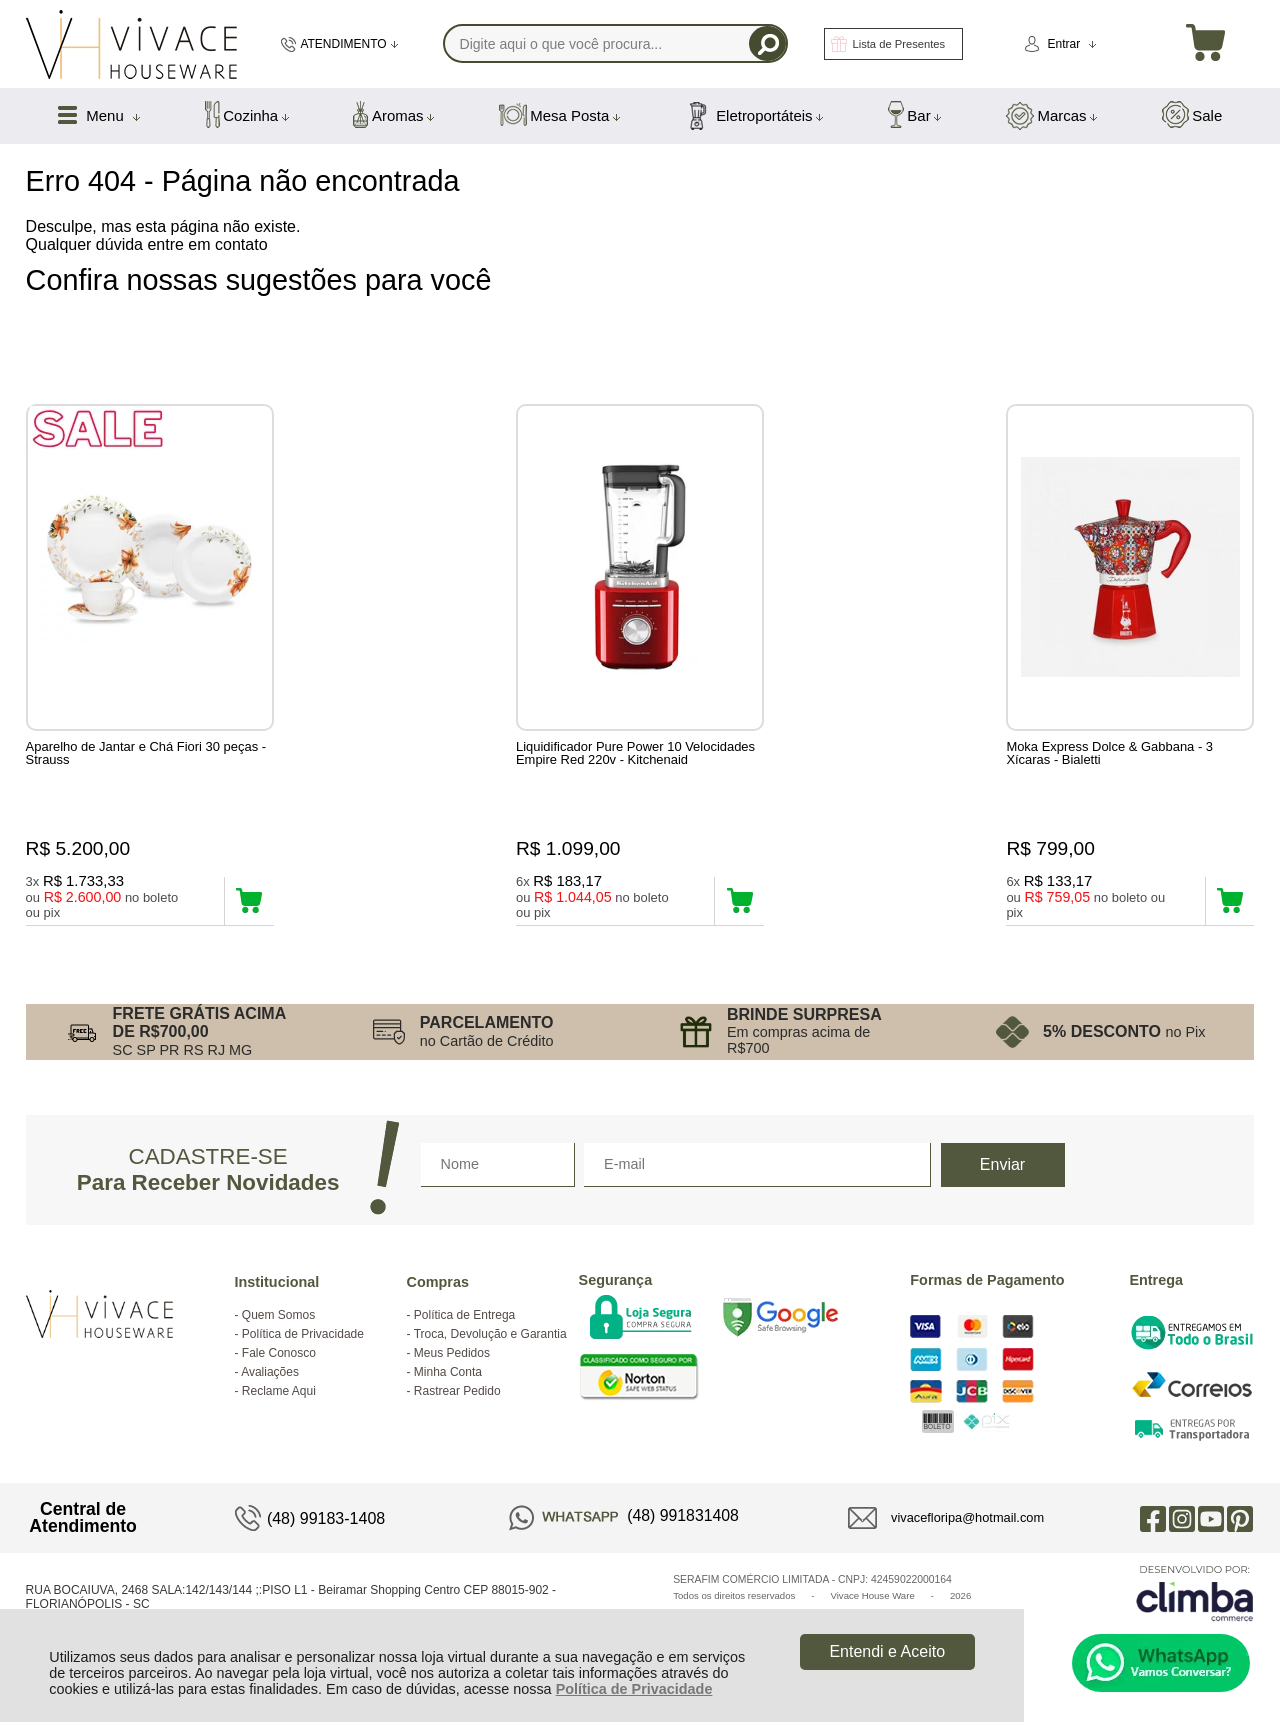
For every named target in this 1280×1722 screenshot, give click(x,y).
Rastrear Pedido (457, 1401)
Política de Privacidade (634, 1689)
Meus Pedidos (452, 1363)
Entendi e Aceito (887, 1651)
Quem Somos (278, 1325)
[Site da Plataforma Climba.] (1195, 1602)
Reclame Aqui (279, 1401)
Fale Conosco (279, 1363)
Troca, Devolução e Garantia (490, 1344)
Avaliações (270, 1382)
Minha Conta (448, 1382)
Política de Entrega (464, 1325)
